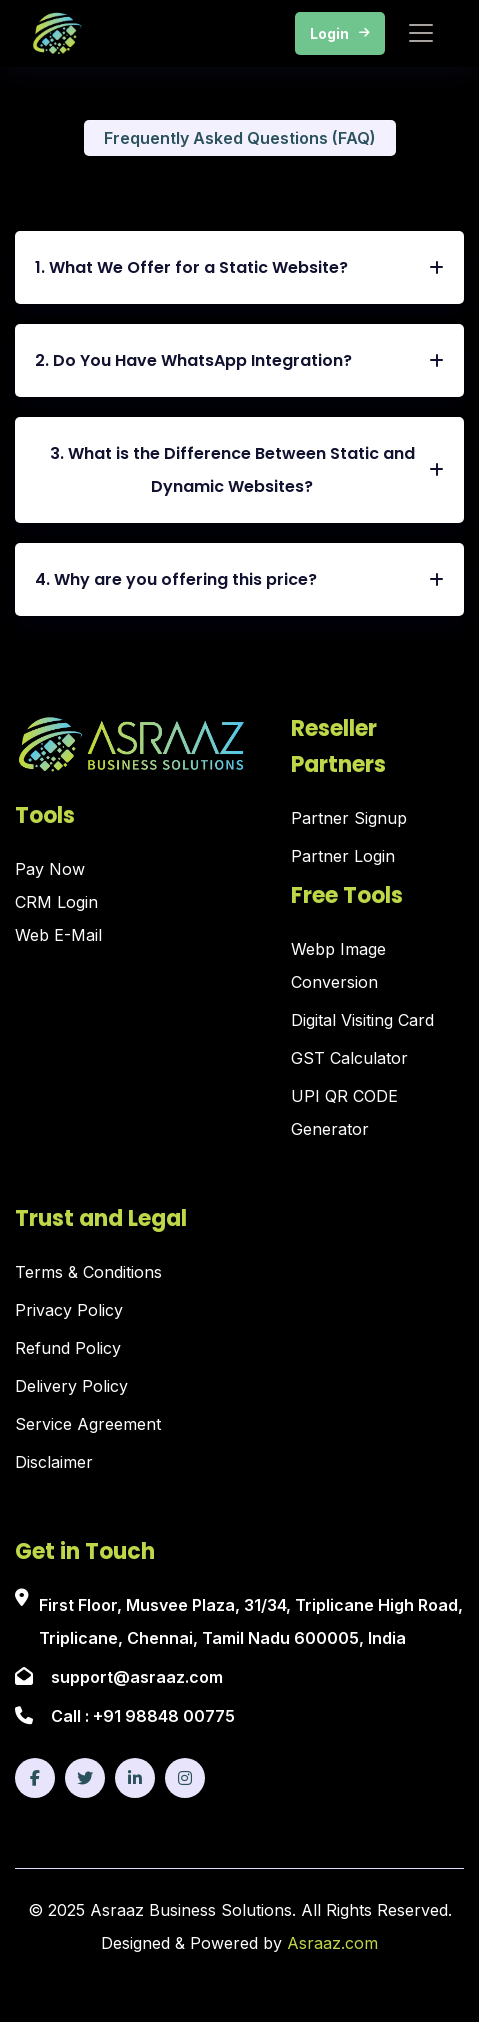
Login (340, 33)
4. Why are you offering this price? (239, 579)
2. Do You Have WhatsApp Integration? (239, 360)
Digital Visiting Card (362, 1020)
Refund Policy (68, 1348)
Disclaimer (54, 1462)
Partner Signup (349, 818)
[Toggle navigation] (421, 33)
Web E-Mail (58, 935)
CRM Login (56, 902)
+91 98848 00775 (164, 1716)
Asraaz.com (332, 1943)
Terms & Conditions (88, 1272)
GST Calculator (349, 1058)
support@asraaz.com (137, 1677)
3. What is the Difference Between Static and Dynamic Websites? (247, 470)
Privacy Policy (69, 1310)
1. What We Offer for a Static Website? (239, 267)
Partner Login (343, 856)
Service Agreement (88, 1424)
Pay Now (50, 869)
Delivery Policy (71, 1386)
